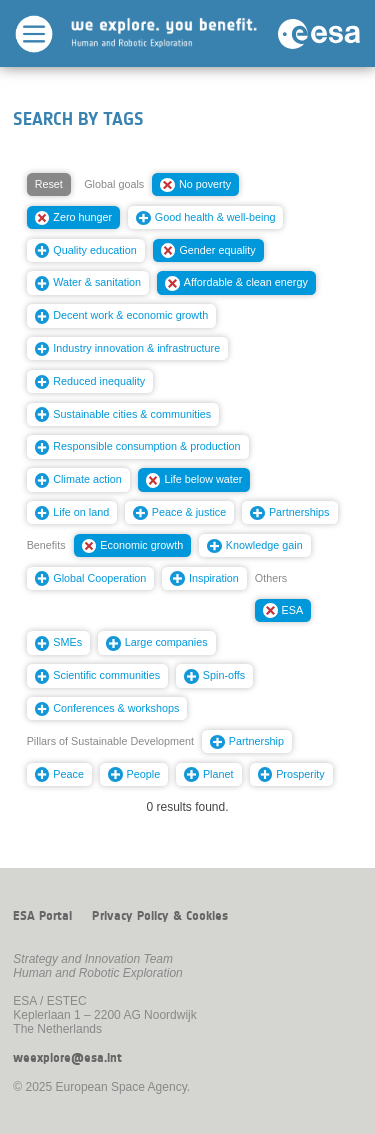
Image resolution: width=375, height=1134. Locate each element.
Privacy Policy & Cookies (160, 916)
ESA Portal (42, 916)
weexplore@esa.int (67, 1058)
